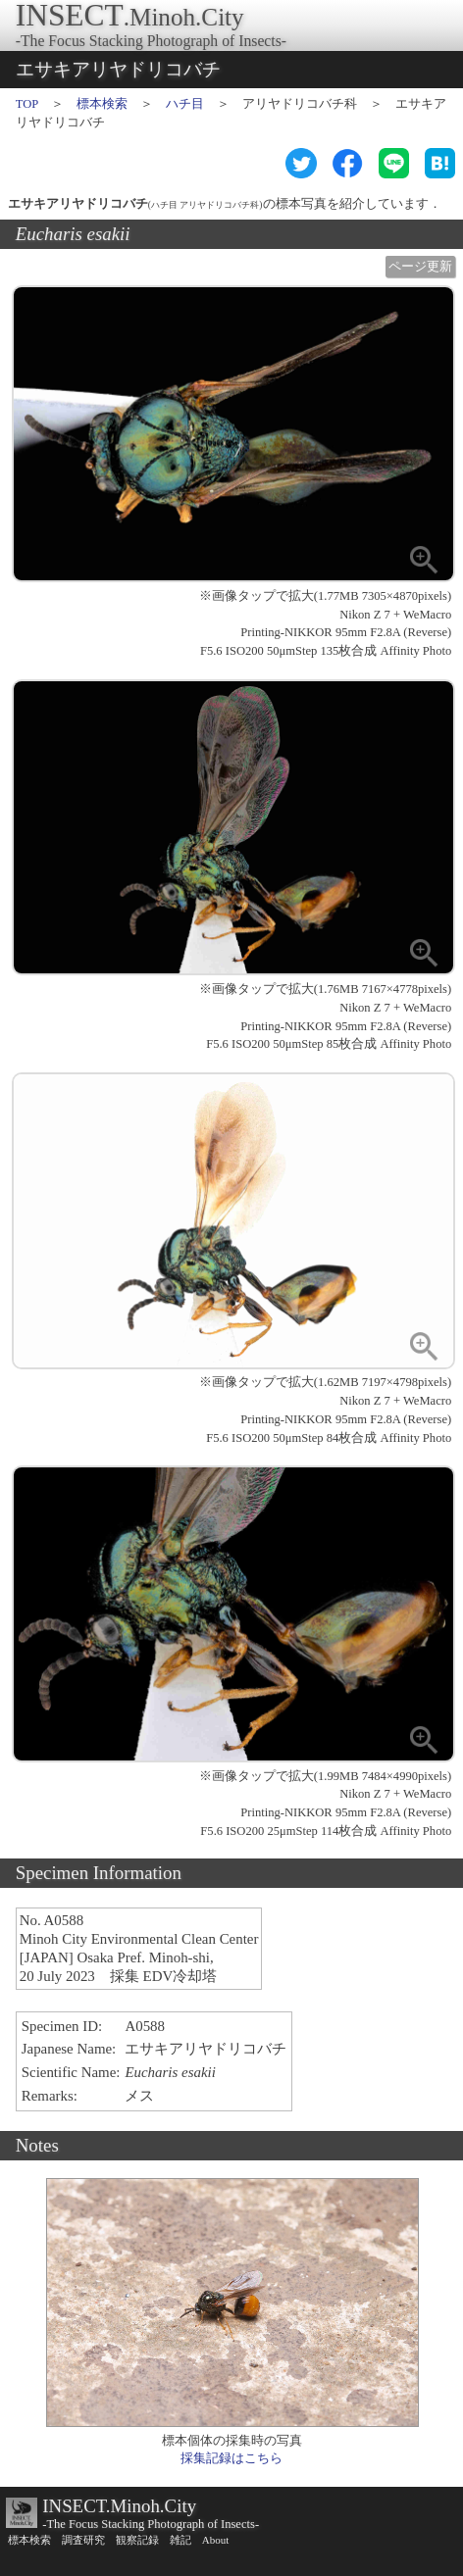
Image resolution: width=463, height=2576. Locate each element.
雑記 (180, 2540)
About (216, 2540)
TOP (27, 104)
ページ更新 (420, 266)
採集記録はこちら (231, 2458)
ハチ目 (185, 104)
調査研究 (83, 2540)
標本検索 (102, 104)
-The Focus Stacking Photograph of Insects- (150, 2524)
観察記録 (137, 2540)
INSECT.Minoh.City (119, 2506)
